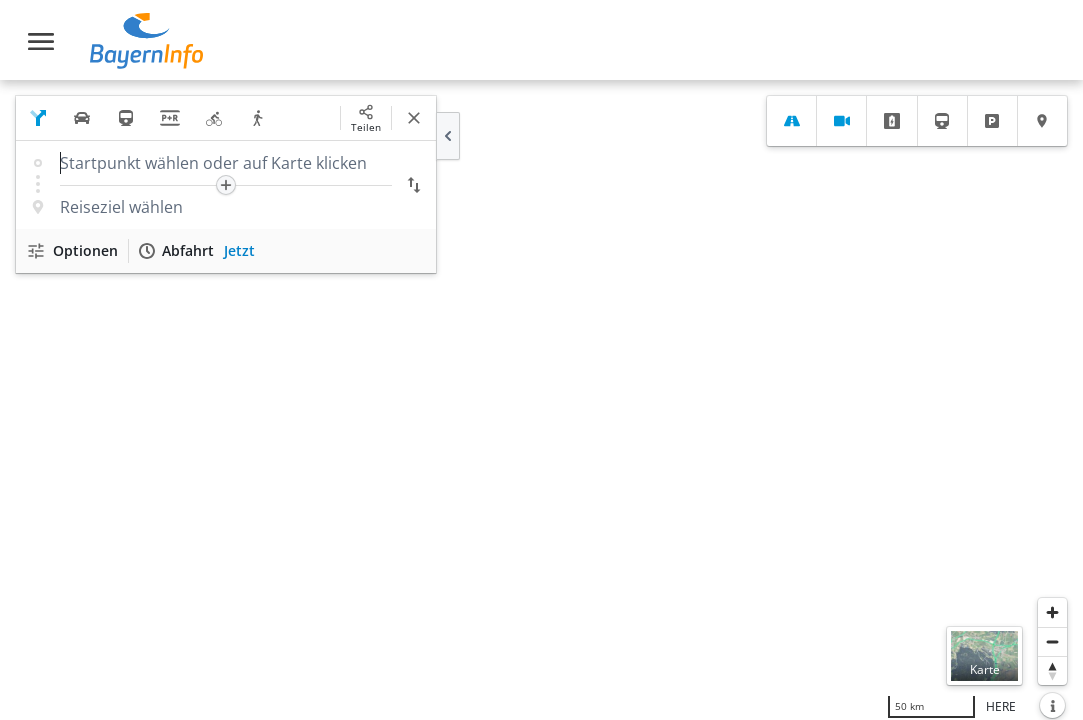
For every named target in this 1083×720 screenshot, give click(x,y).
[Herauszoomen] (1052, 641)
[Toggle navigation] (41, 41)
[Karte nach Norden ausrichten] (1052, 670)
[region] (541, 400)
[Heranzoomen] (1052, 612)
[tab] (791, 121)
